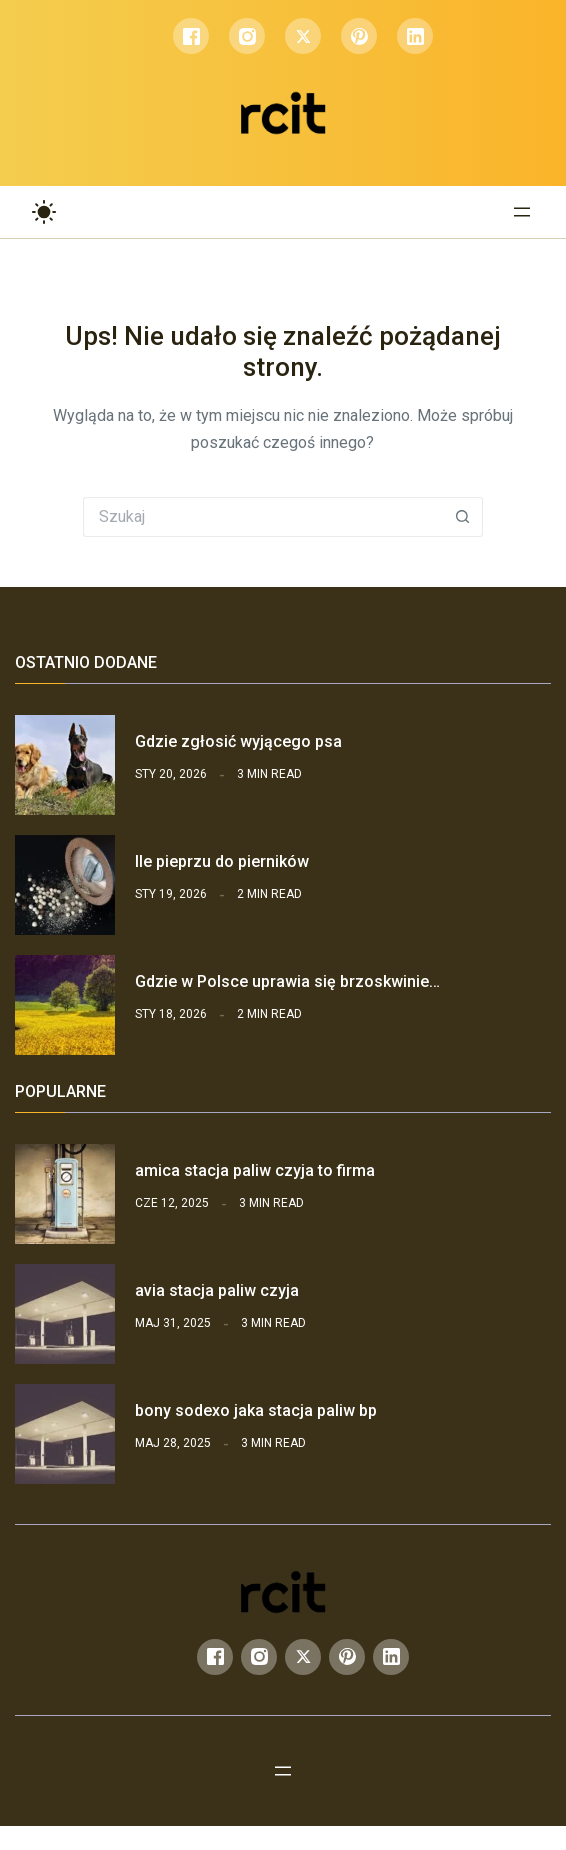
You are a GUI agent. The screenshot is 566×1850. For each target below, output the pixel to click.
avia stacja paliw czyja (217, 1290)
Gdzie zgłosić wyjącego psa (238, 741)
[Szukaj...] (263, 517)
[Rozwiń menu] (522, 212)
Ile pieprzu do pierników (222, 861)
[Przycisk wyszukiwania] (463, 517)
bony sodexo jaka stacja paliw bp (256, 1410)
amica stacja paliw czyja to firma (255, 1170)
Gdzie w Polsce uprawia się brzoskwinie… (287, 981)
